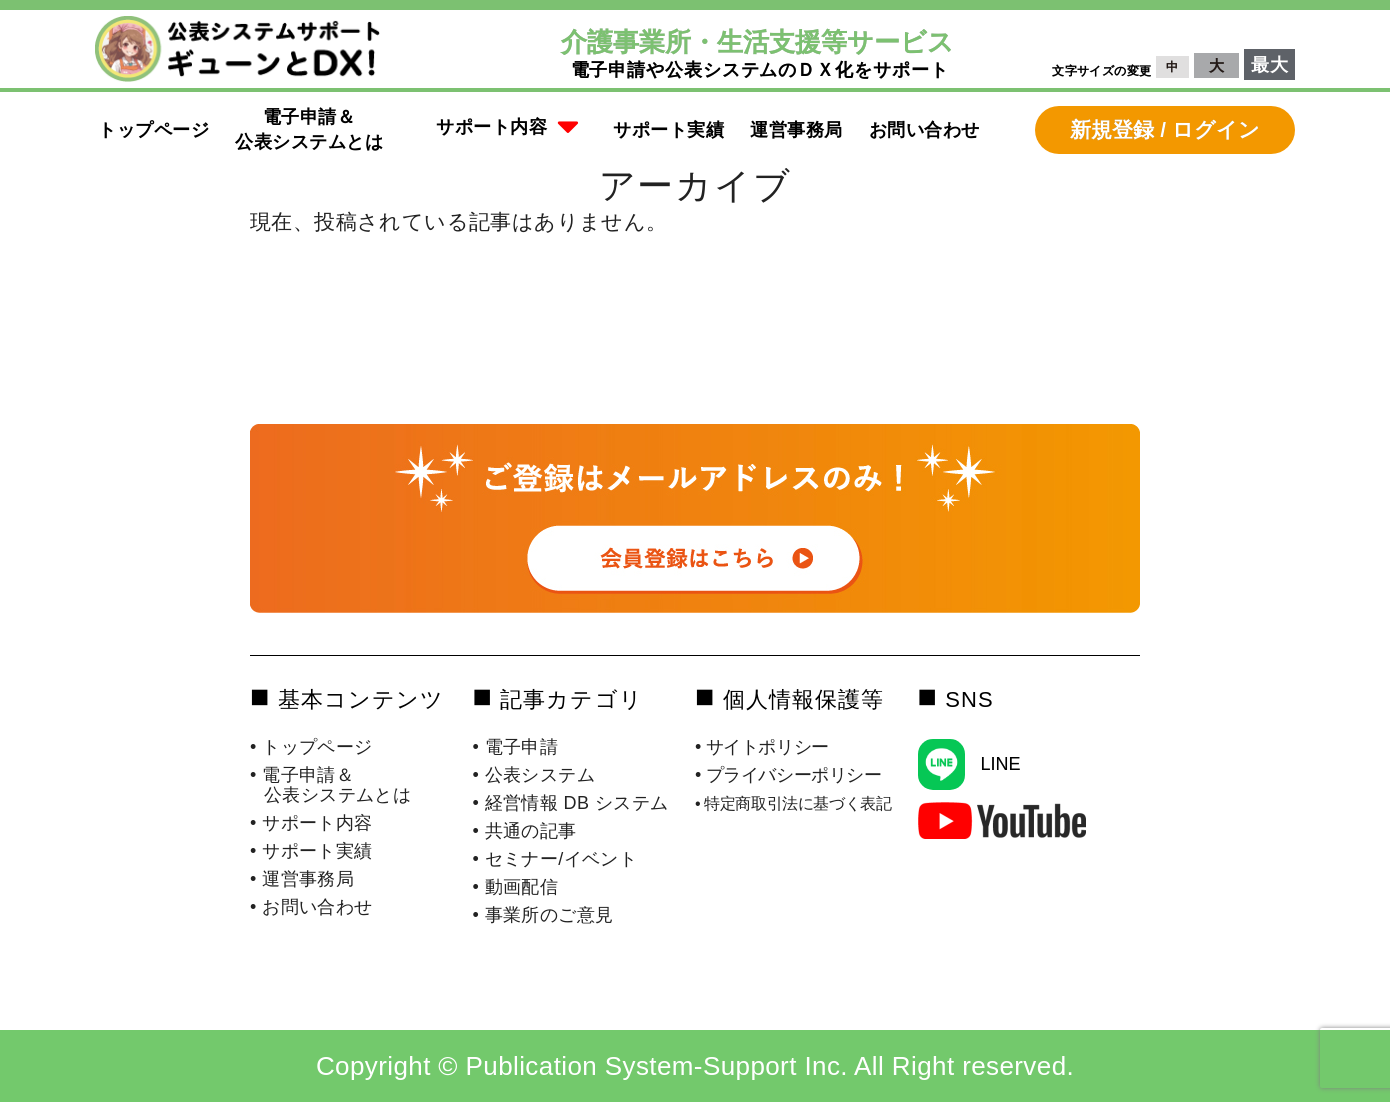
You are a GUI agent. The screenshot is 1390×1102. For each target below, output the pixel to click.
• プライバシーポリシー (788, 775)
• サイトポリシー (762, 747)
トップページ (153, 130)
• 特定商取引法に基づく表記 (793, 803)
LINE (1000, 764)
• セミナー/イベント (555, 859)
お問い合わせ (924, 130)
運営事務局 (796, 130)
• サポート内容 (311, 823)
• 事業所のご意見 (543, 915)
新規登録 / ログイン (1165, 129)
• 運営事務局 (302, 879)
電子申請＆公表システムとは (309, 129)
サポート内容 (508, 128)
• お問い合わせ (311, 907)
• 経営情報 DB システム (571, 803)
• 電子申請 (516, 747)
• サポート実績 (311, 851)
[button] (508, 130)
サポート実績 (668, 130)
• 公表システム (534, 775)
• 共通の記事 (525, 831)
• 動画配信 (516, 887)
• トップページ (311, 747)
